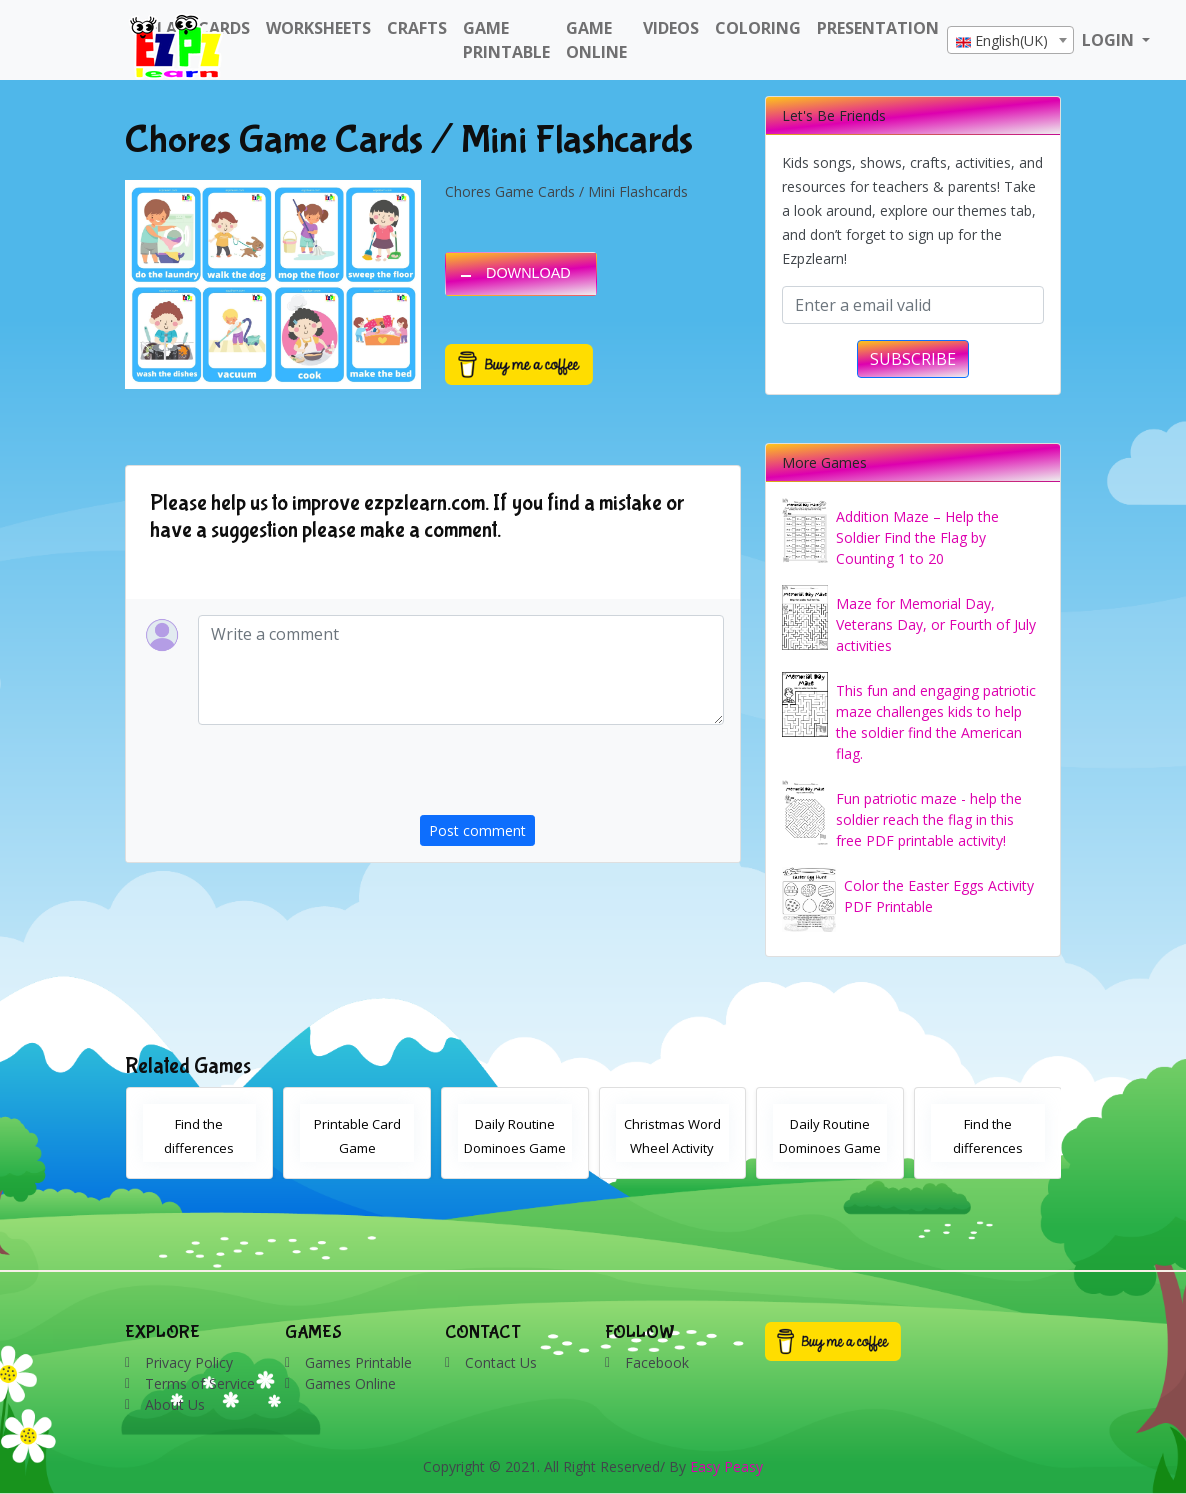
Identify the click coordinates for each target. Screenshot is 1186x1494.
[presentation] (572, 776)
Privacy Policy (189, 1362)
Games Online (350, 1383)
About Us (175, 1404)
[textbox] (1010, 41)
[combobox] (1010, 40)
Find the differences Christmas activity (199, 1148)
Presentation (878, 28)
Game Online (596, 40)
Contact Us (501, 1362)
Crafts (417, 28)
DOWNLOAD (528, 273)
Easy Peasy (726, 1466)
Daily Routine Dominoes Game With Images (830, 1148)
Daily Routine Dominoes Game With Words (515, 1148)
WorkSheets (318, 28)
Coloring (758, 28)
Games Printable (358, 1362)
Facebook (657, 1362)
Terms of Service (200, 1383)
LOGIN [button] (1110, 40)
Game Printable (506, 40)
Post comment (477, 830)
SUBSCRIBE (913, 359)
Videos (671, 28)
